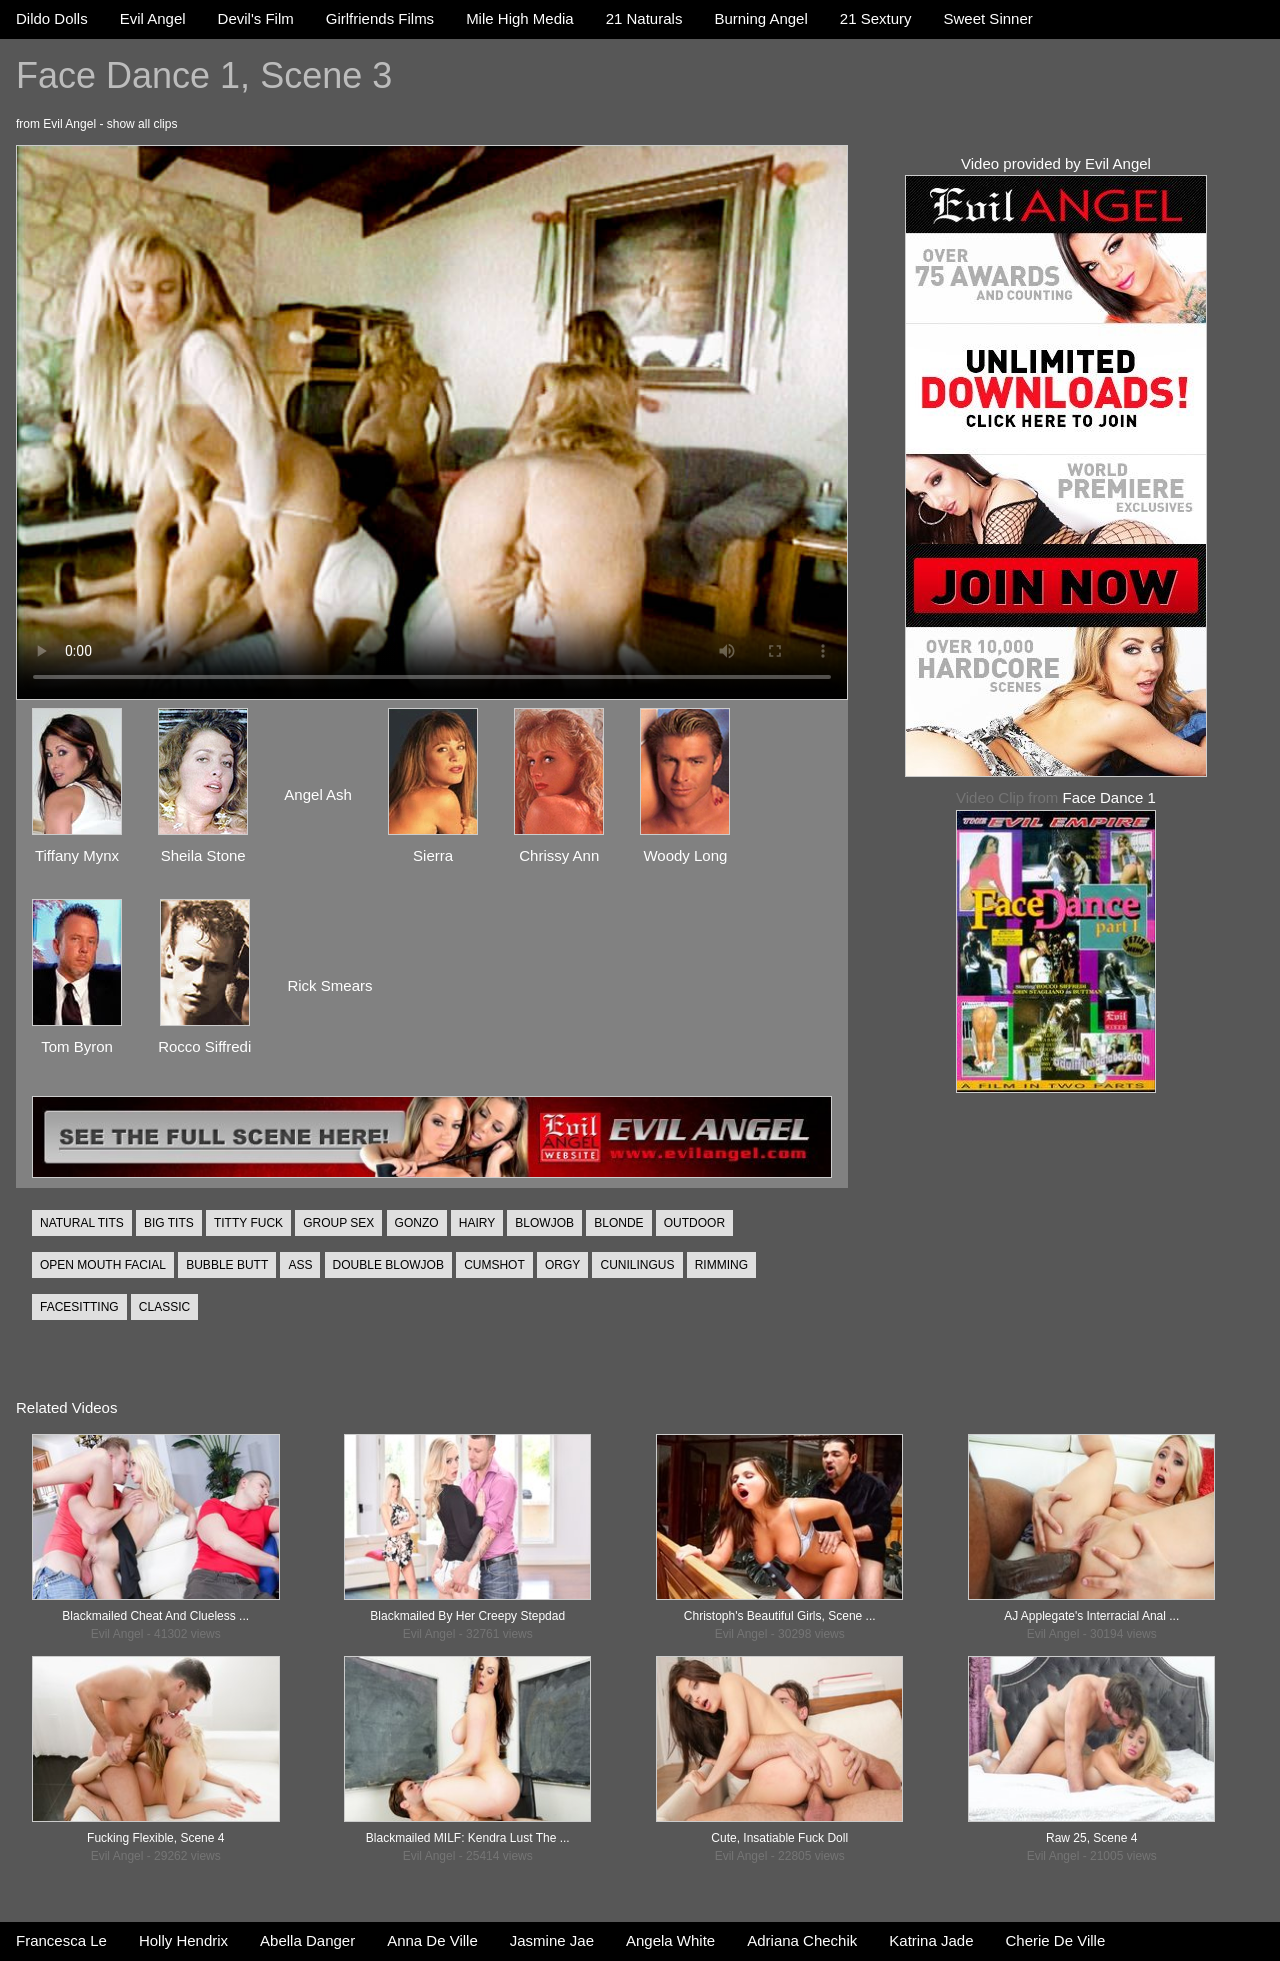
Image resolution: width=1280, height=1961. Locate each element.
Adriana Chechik (802, 1940)
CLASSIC (164, 1307)
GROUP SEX (338, 1223)
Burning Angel (760, 18)
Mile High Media (520, 18)
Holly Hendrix (183, 1940)
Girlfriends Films (380, 18)
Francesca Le (61, 1940)
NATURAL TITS (82, 1223)
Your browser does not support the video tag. (432, 422)
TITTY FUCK (248, 1223)
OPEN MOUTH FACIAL (103, 1265)
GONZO (417, 1223)
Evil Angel (153, 18)
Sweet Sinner (988, 18)
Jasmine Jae (552, 1940)
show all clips (142, 124)
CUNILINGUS (637, 1265)
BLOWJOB (544, 1223)
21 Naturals (644, 18)
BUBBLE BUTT (227, 1265)
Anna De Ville (432, 1940)
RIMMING (721, 1265)
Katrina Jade (931, 1940)
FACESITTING (79, 1307)
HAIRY (477, 1223)
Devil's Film (256, 18)
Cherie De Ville (1056, 1940)
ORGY (562, 1265)
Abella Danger (307, 1940)
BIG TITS (169, 1223)
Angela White (670, 1940)
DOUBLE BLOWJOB (388, 1265)
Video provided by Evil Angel (1056, 163)
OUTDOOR (694, 1223)
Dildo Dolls (52, 18)
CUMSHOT (494, 1265)
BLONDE (618, 1223)
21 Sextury (876, 18)
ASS (300, 1265)
